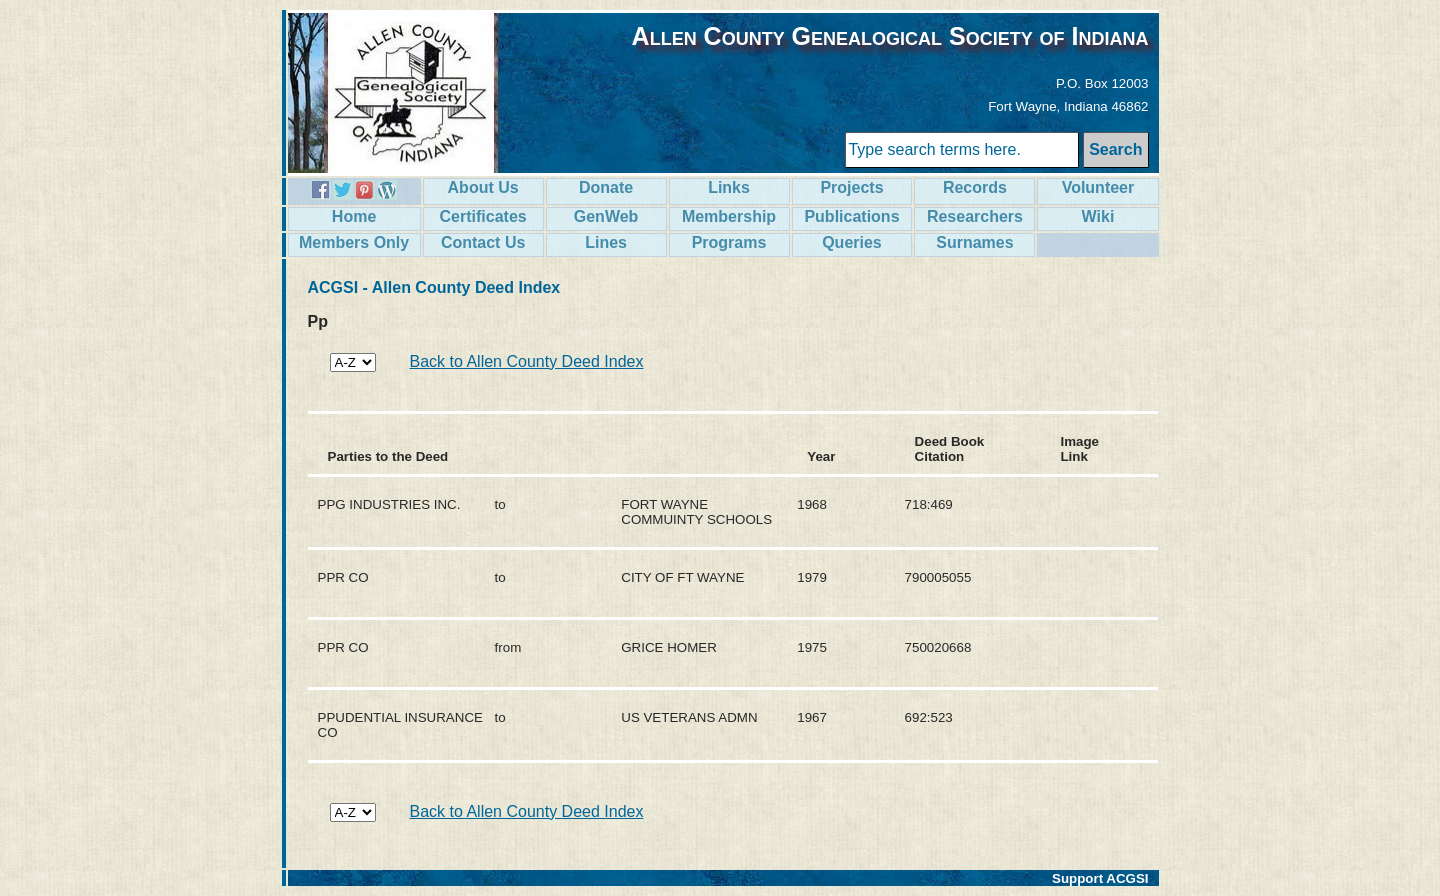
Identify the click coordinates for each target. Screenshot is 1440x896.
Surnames (974, 242)
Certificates (483, 216)
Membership (729, 216)
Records (975, 187)
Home (354, 216)
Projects (851, 187)
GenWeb (606, 216)
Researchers (975, 216)
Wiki (1098, 216)
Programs (729, 242)
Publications (851, 216)
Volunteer (1098, 187)
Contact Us (483, 242)
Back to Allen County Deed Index (527, 361)
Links (729, 187)
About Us (483, 187)
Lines (606, 242)
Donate (606, 187)
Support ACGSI (1100, 878)
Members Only (354, 242)
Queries (852, 242)
